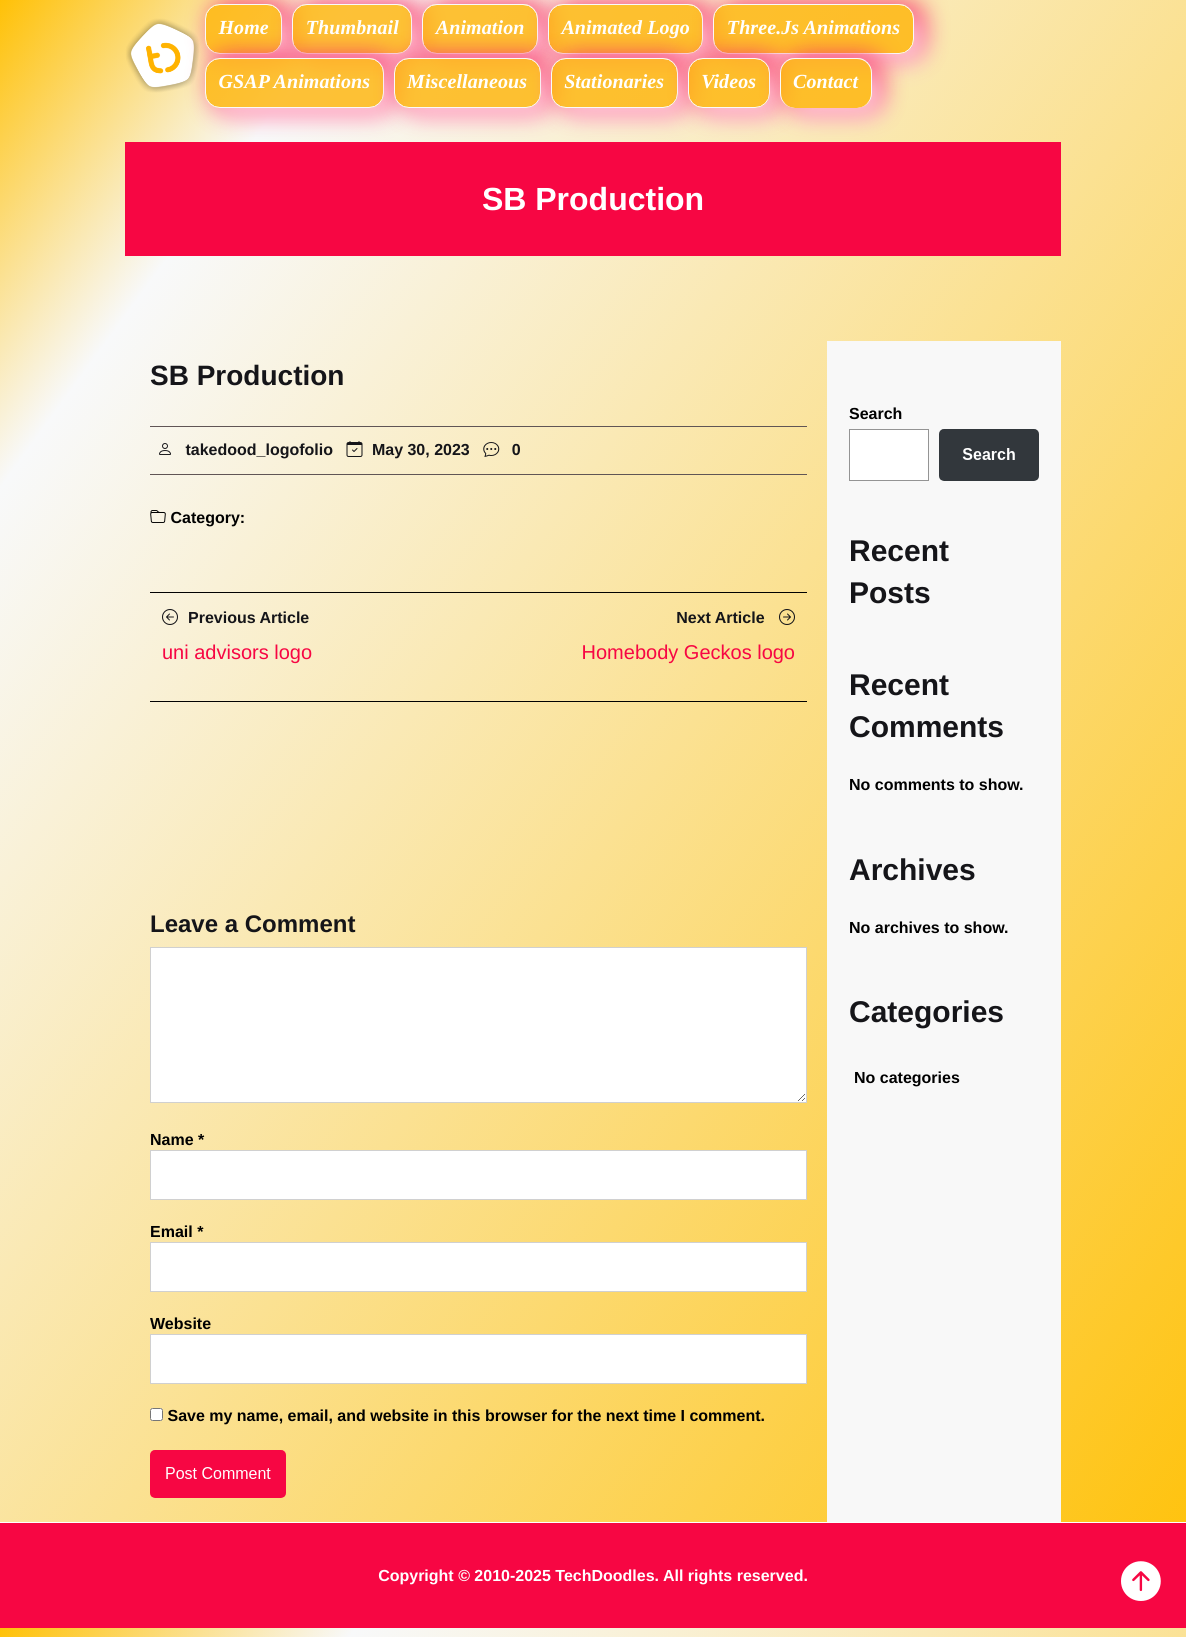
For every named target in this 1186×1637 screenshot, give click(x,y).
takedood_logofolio (259, 458)
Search (875, 423)
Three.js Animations (841, 30)
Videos (749, 88)
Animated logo (647, 30)
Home (247, 30)
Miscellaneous (475, 88)
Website (180, 1333)
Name (177, 1149)
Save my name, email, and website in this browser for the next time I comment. (466, 1425)
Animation (496, 30)
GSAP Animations (297, 88)
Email (176, 1241)
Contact (853, 88)
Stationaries (628, 88)
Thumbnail (362, 30)
